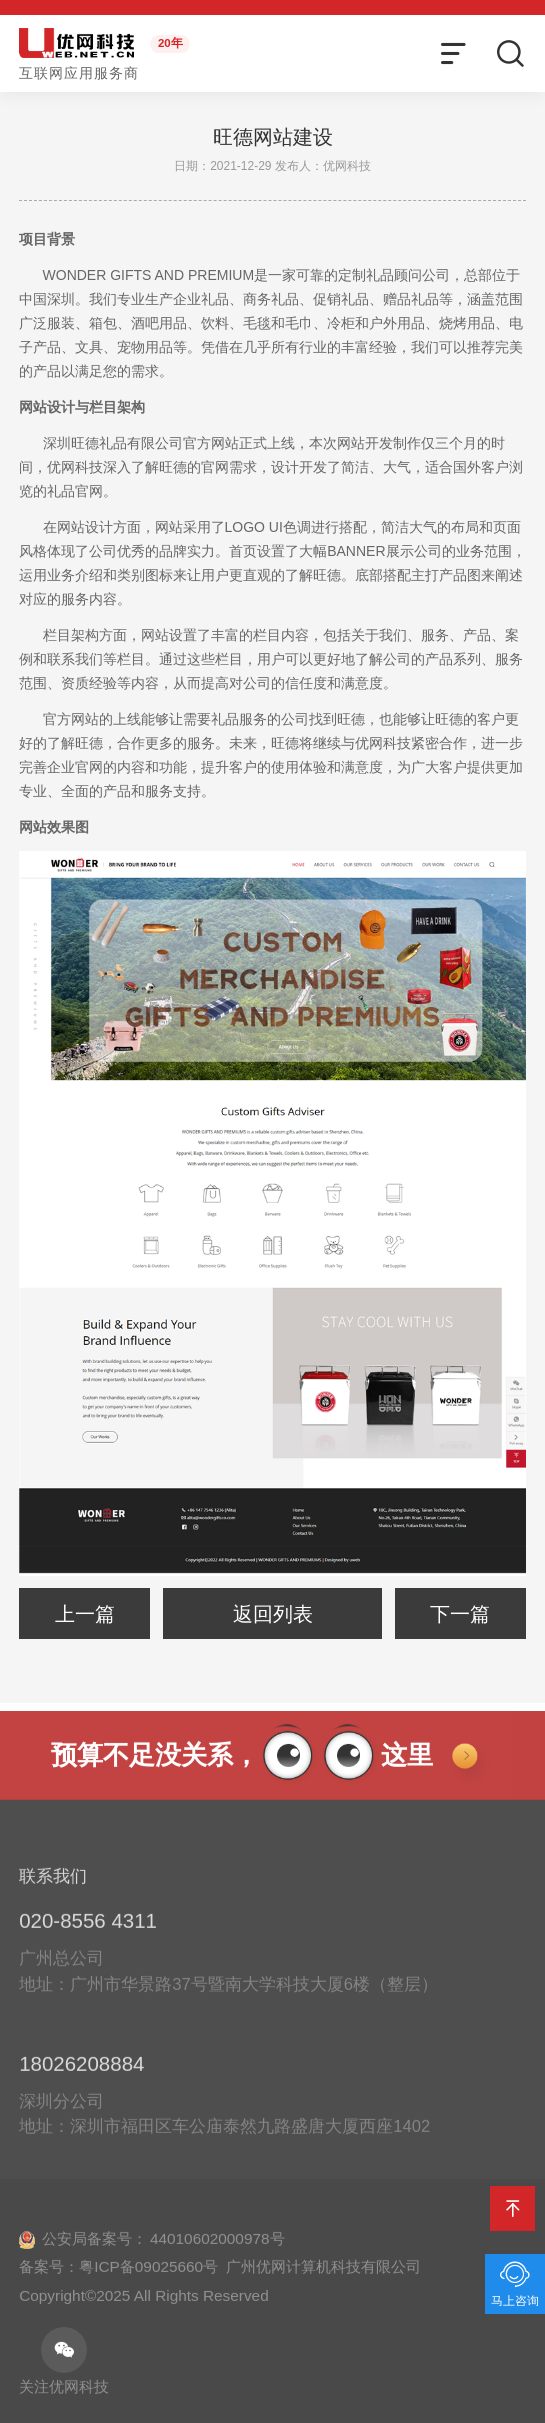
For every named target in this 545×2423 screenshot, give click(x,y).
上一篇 (85, 1613)
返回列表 (273, 1613)
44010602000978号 (217, 2250)
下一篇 (460, 1613)
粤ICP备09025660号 (148, 2278)
